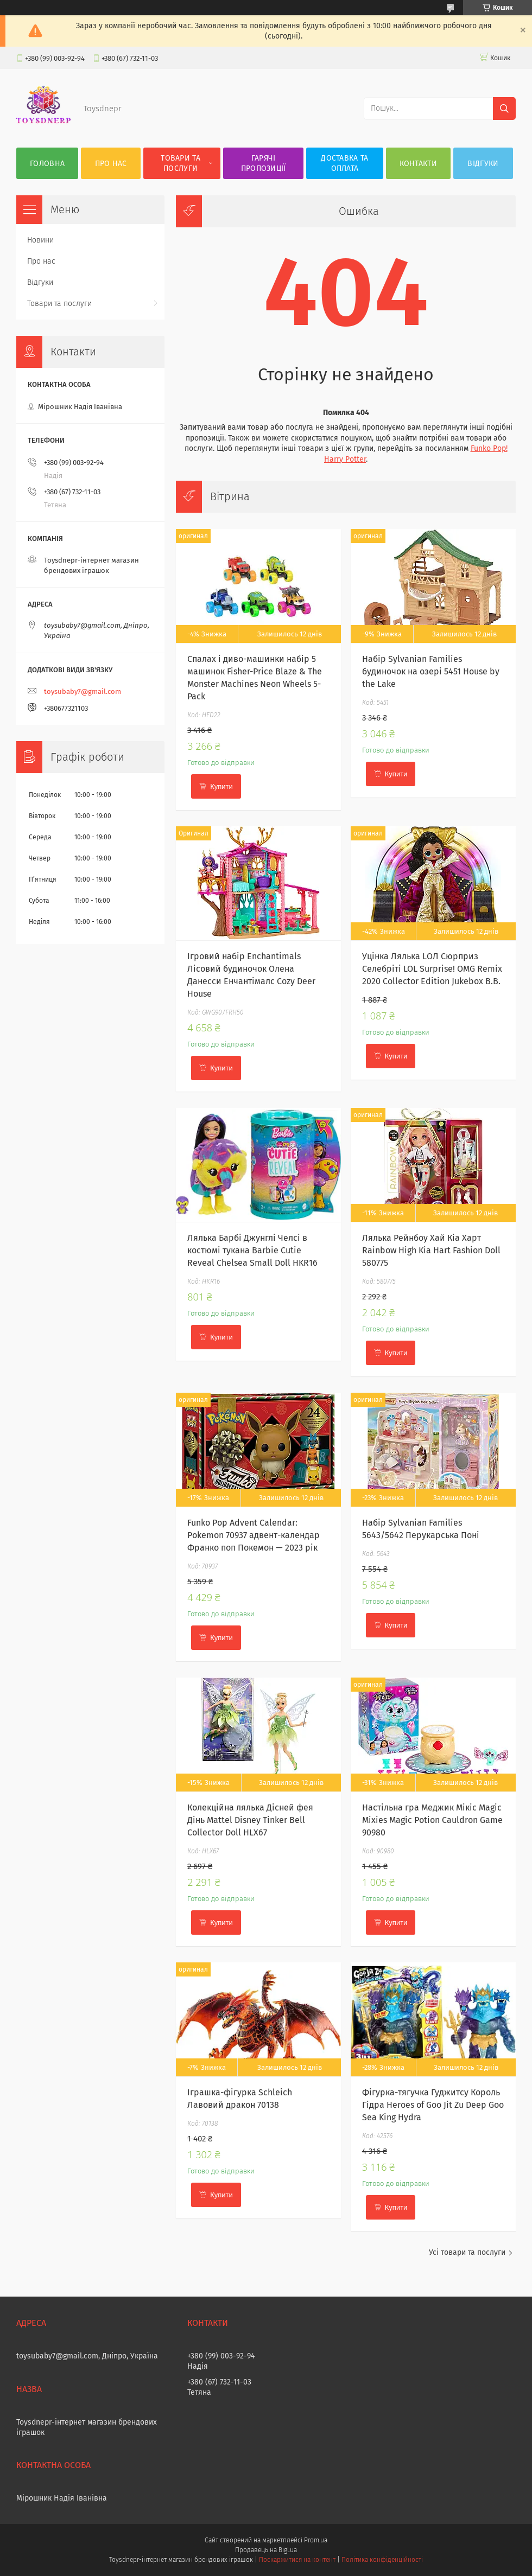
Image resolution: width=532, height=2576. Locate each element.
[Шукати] (504, 108)
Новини (40, 240)
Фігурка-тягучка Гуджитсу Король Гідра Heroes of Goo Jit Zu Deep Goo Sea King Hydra (433, 2104)
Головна (47, 163)
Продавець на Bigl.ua (266, 2550)
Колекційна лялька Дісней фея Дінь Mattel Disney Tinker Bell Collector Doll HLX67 (250, 1820)
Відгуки (482, 163)
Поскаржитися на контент (297, 2560)
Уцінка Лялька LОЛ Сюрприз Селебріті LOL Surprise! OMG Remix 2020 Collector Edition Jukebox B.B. (432, 968)
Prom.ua (315, 2540)
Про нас (111, 163)
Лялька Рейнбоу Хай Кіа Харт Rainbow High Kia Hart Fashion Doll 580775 (431, 1250)
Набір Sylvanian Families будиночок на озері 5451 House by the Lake (430, 671)
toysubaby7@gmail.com (82, 691)
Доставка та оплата (344, 163)
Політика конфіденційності (382, 2560)
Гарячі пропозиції (263, 163)
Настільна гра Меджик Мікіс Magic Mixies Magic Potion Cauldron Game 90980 (432, 1820)
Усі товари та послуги (467, 2252)
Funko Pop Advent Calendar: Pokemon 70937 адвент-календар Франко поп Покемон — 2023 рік (253, 1535)
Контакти (418, 163)
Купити (221, 786)
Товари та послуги (180, 163)
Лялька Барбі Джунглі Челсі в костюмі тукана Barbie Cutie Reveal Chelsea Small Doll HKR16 (252, 1250)
